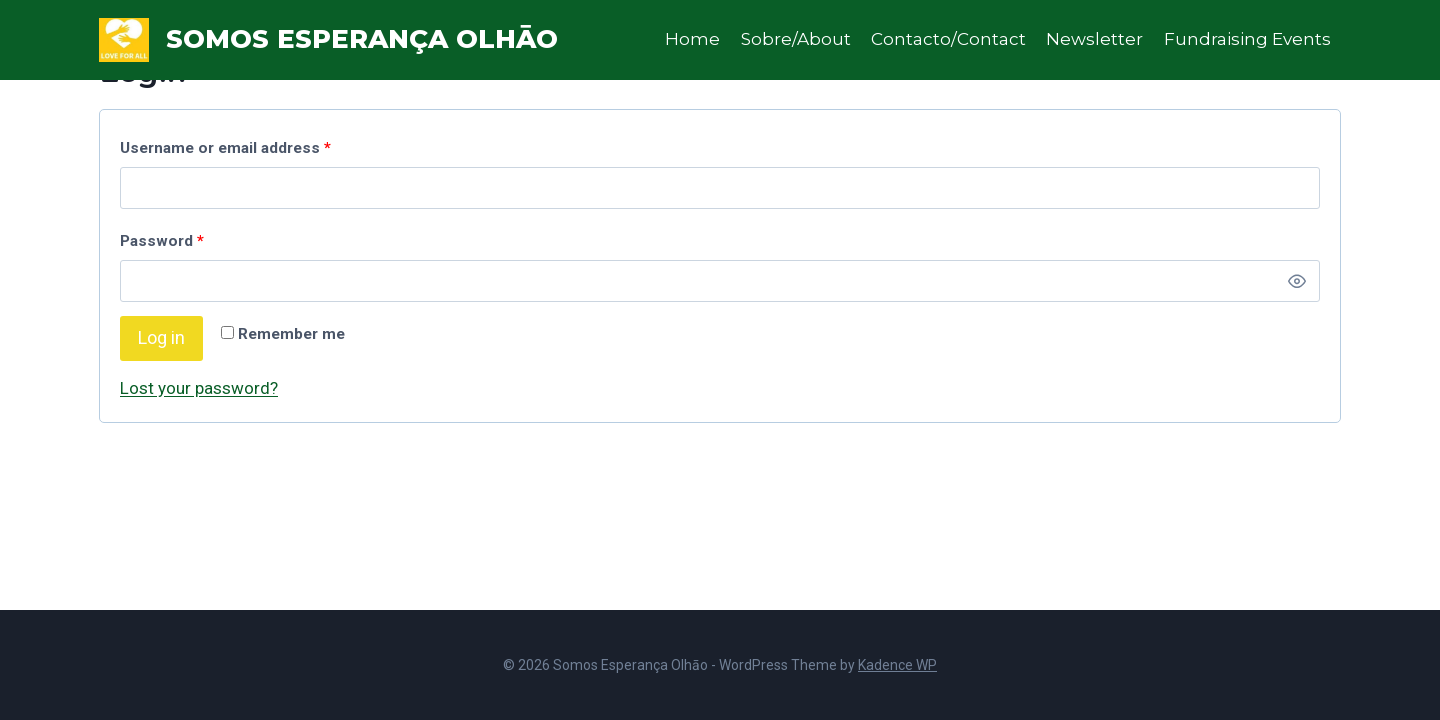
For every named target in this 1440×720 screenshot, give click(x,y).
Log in (161, 337)
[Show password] (1297, 281)
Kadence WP (897, 665)
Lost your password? (199, 388)
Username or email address (230, 148)
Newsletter (1094, 39)
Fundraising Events (1247, 39)
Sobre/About (796, 39)
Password (166, 241)
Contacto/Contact (948, 39)
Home (692, 39)
